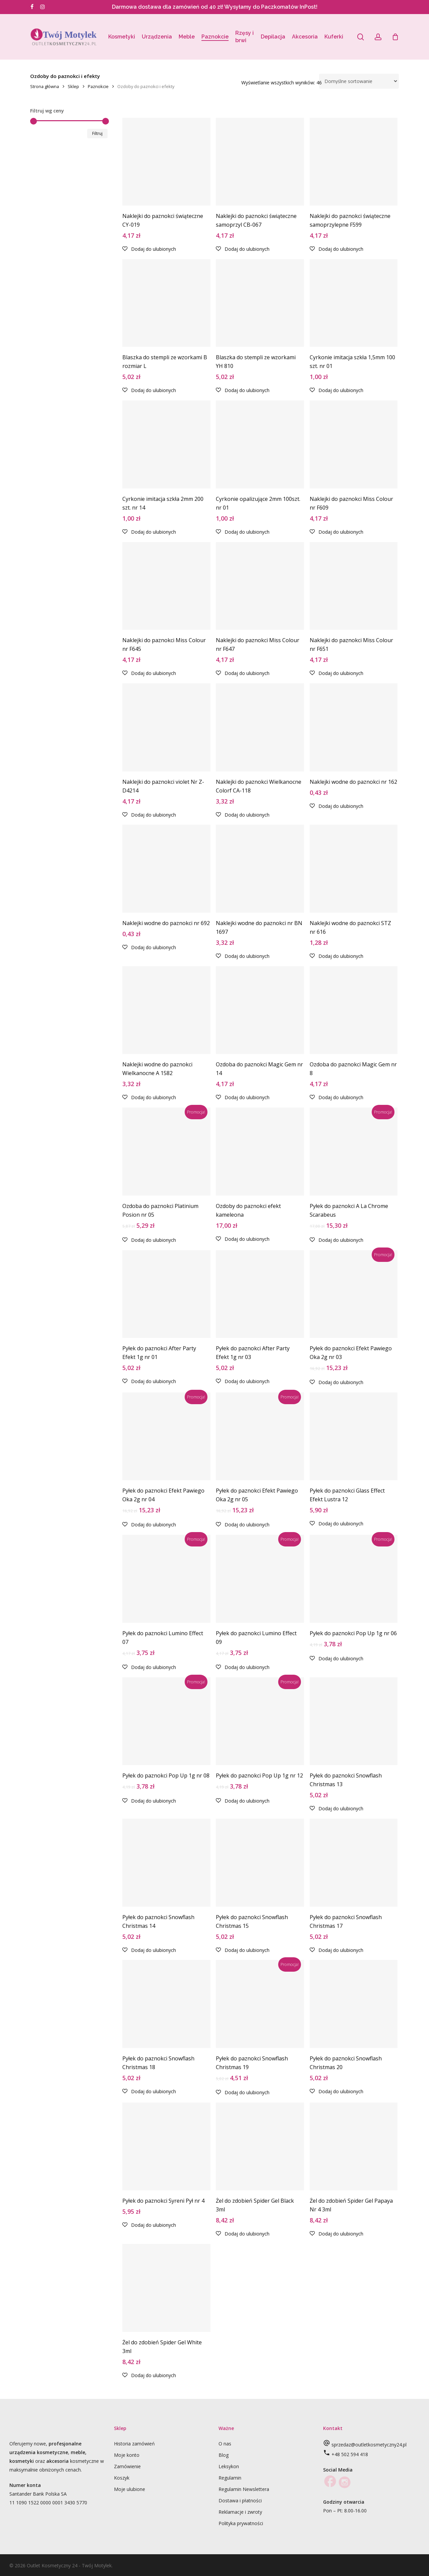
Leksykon (229, 2466)
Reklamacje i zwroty (240, 2512)
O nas (225, 2443)
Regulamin (230, 2478)
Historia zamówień (134, 2443)
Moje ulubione (129, 2489)
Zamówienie (127, 2466)
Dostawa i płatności (240, 2500)
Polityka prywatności (241, 2523)
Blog (224, 2455)
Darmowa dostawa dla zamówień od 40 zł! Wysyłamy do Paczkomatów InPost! (214, 7)
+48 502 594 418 (349, 2454)
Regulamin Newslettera (244, 2489)
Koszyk (121, 2478)
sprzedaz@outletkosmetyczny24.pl (369, 2444)
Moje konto (126, 2455)
